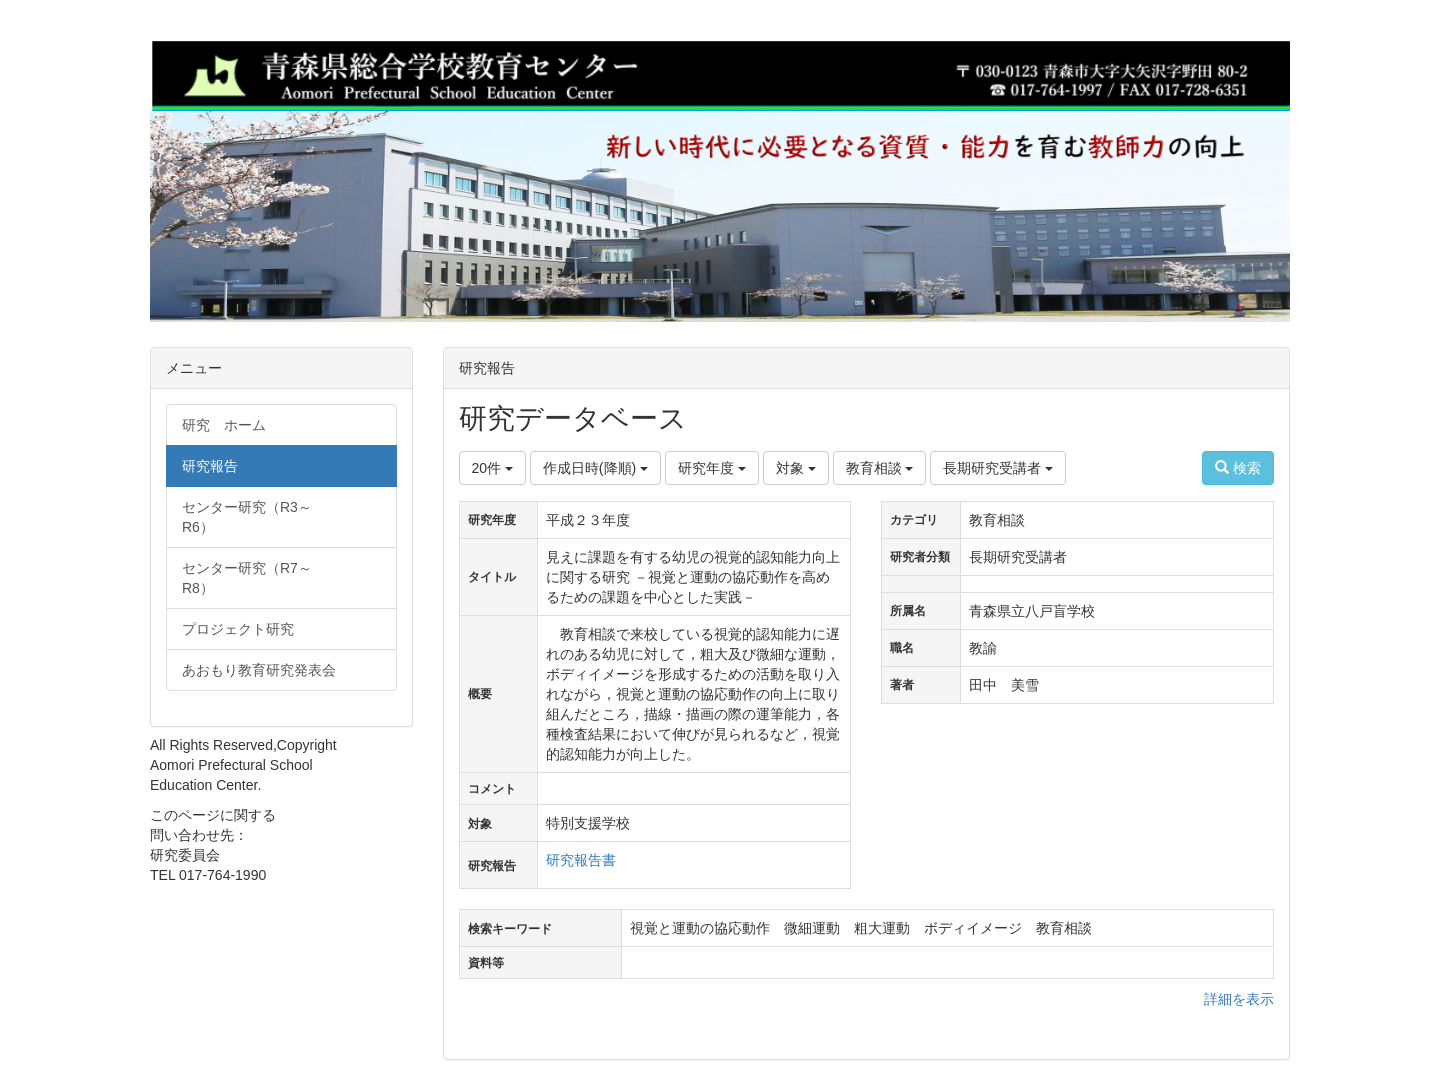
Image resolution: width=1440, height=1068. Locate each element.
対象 (796, 468)
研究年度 (712, 468)
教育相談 (880, 468)
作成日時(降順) (595, 468)
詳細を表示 (1239, 999)
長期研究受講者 (998, 468)
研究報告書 (581, 860)
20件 (492, 468)
